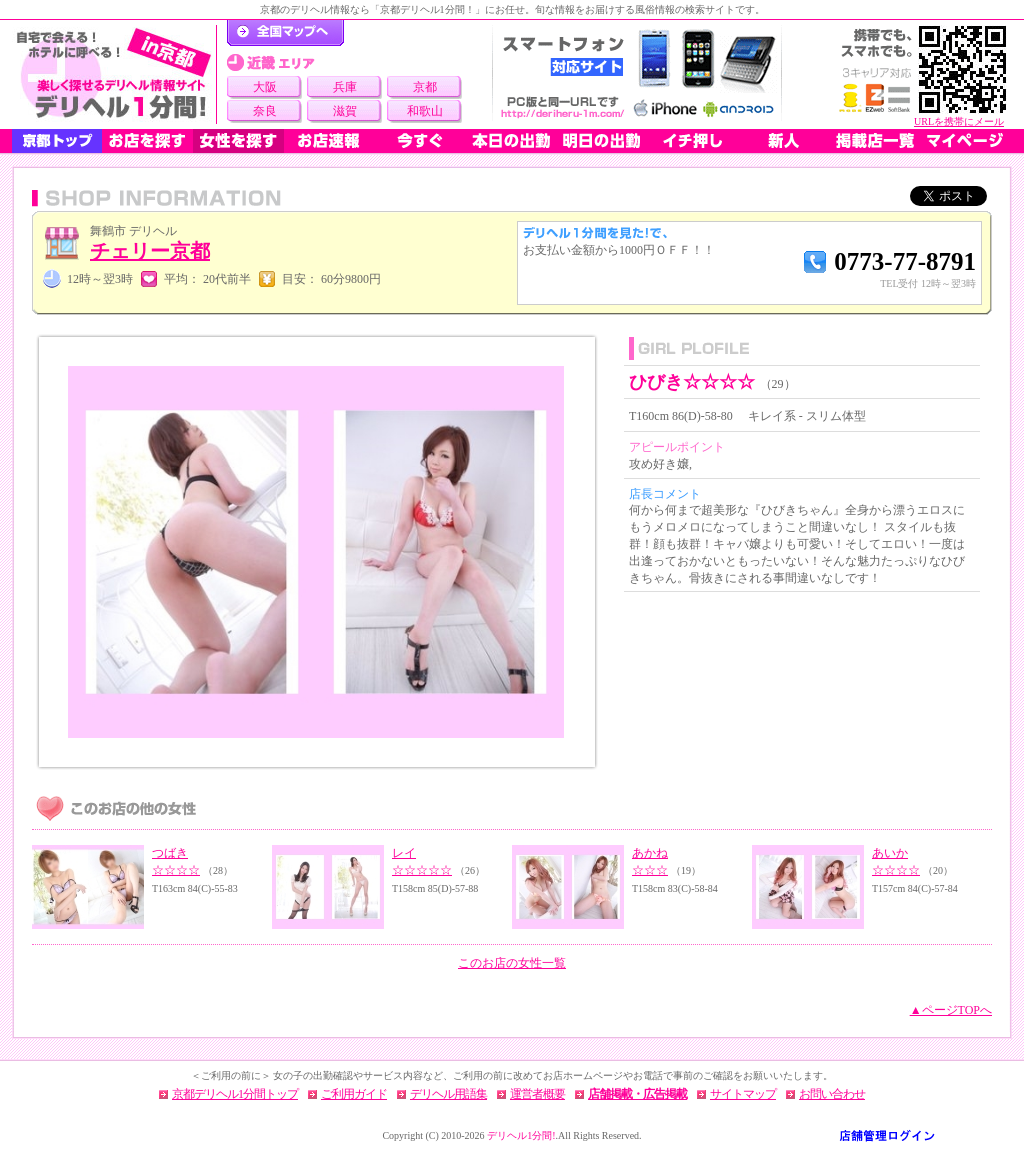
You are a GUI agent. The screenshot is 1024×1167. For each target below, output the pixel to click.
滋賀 (345, 111)
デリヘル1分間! (521, 1135)
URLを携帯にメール (959, 121)
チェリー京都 (150, 251)
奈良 (265, 111)
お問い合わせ (832, 1094)
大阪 (265, 87)
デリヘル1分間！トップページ (285, 33)
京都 (425, 87)
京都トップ (57, 141)
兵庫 (345, 87)
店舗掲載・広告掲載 (637, 1094)
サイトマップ (743, 1094)
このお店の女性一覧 (512, 963)
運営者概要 (537, 1094)
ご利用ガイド (354, 1094)
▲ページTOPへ (951, 1010)
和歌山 (425, 111)
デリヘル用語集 (448, 1094)
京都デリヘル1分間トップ (235, 1094)
